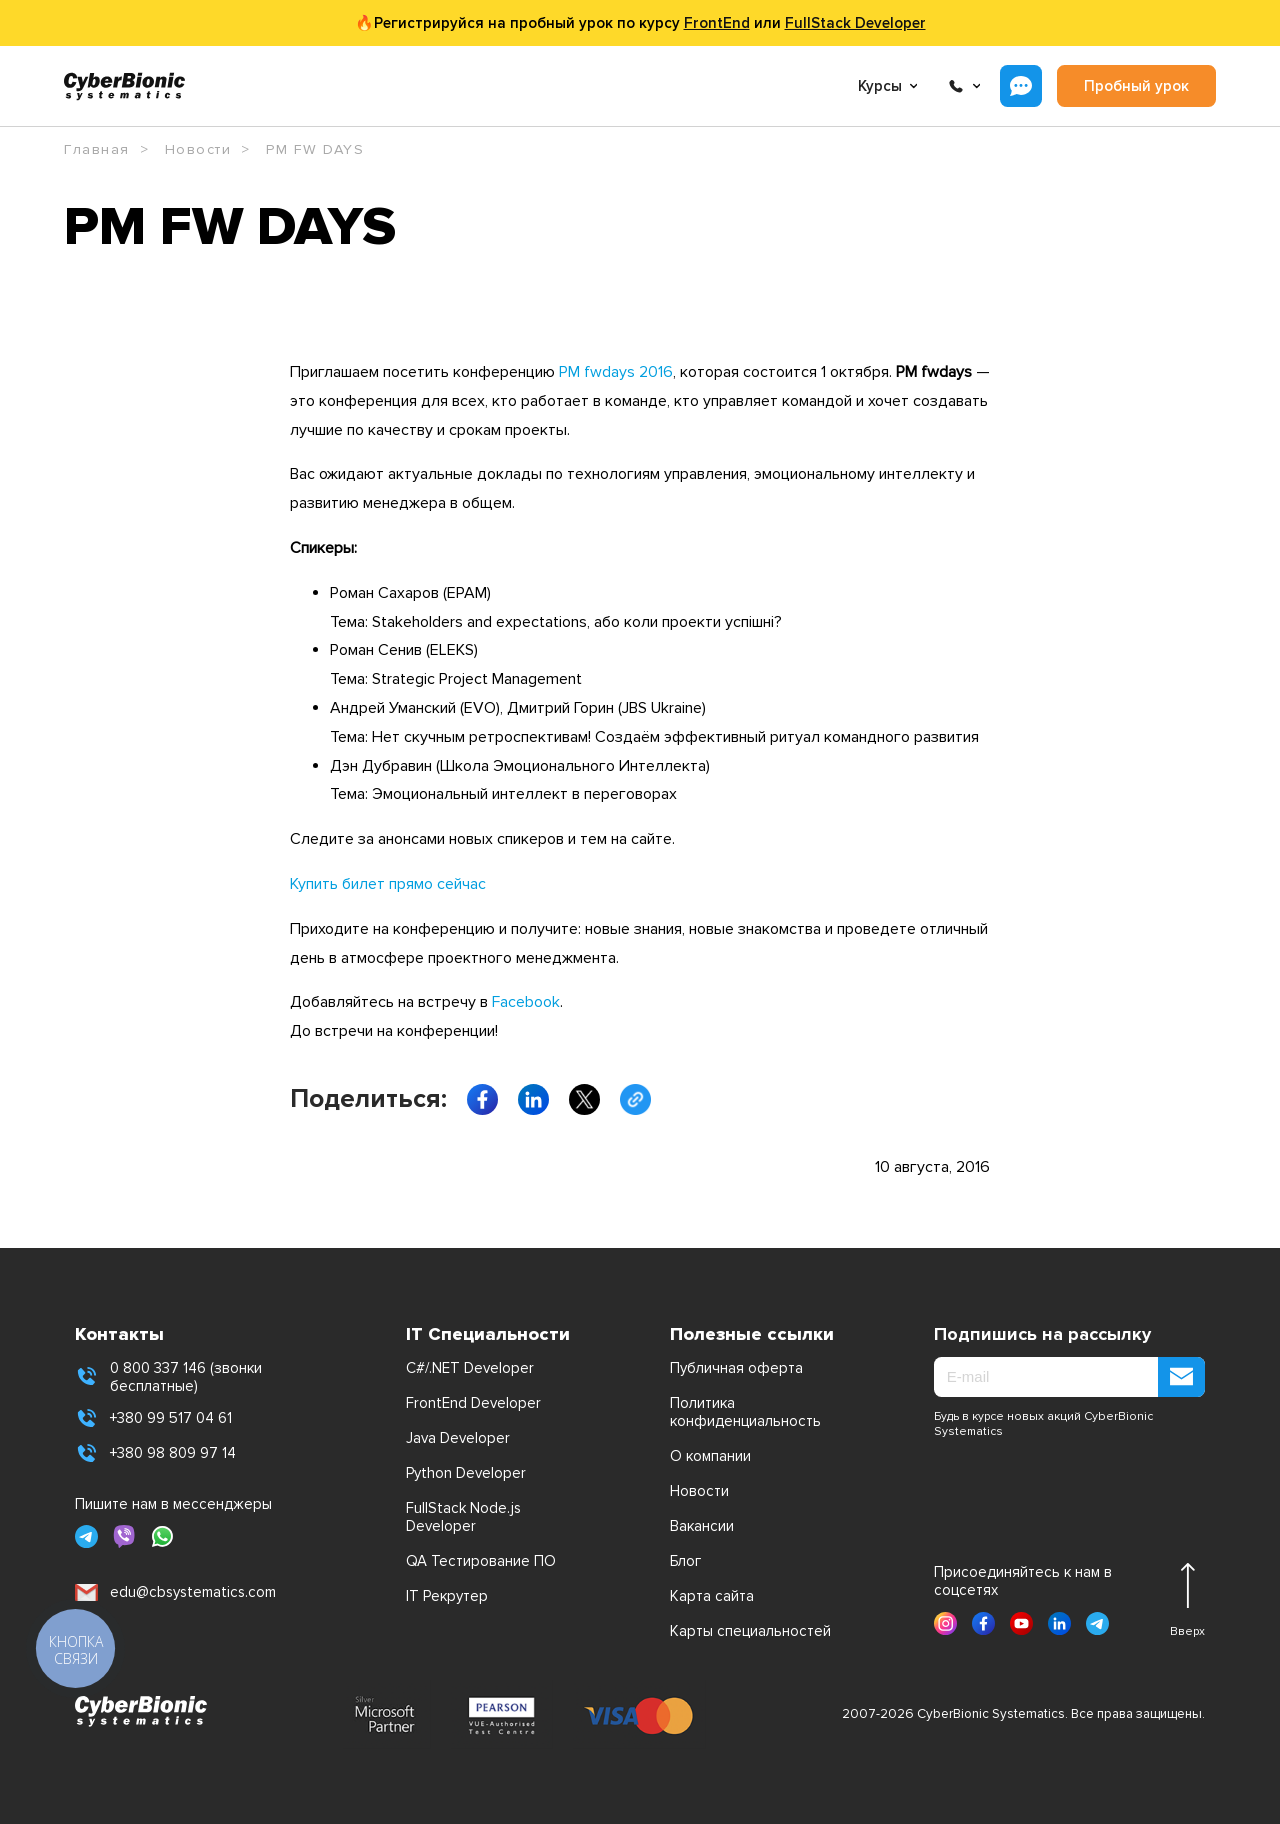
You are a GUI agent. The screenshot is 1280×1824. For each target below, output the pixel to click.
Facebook (526, 1002)
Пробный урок (1136, 86)
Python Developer (466, 1473)
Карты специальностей (750, 1631)
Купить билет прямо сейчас (388, 884)
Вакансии (702, 1526)
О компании (710, 1456)
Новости (699, 1491)
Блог (685, 1561)
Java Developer (458, 1438)
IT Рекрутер (447, 1596)
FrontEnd (717, 23)
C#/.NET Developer (470, 1368)
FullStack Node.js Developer (463, 1517)
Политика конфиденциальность (745, 1412)
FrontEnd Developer (473, 1403)
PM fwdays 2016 (616, 372)
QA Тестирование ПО (481, 1561)
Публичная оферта (736, 1368)
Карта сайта (712, 1596)
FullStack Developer (855, 23)
